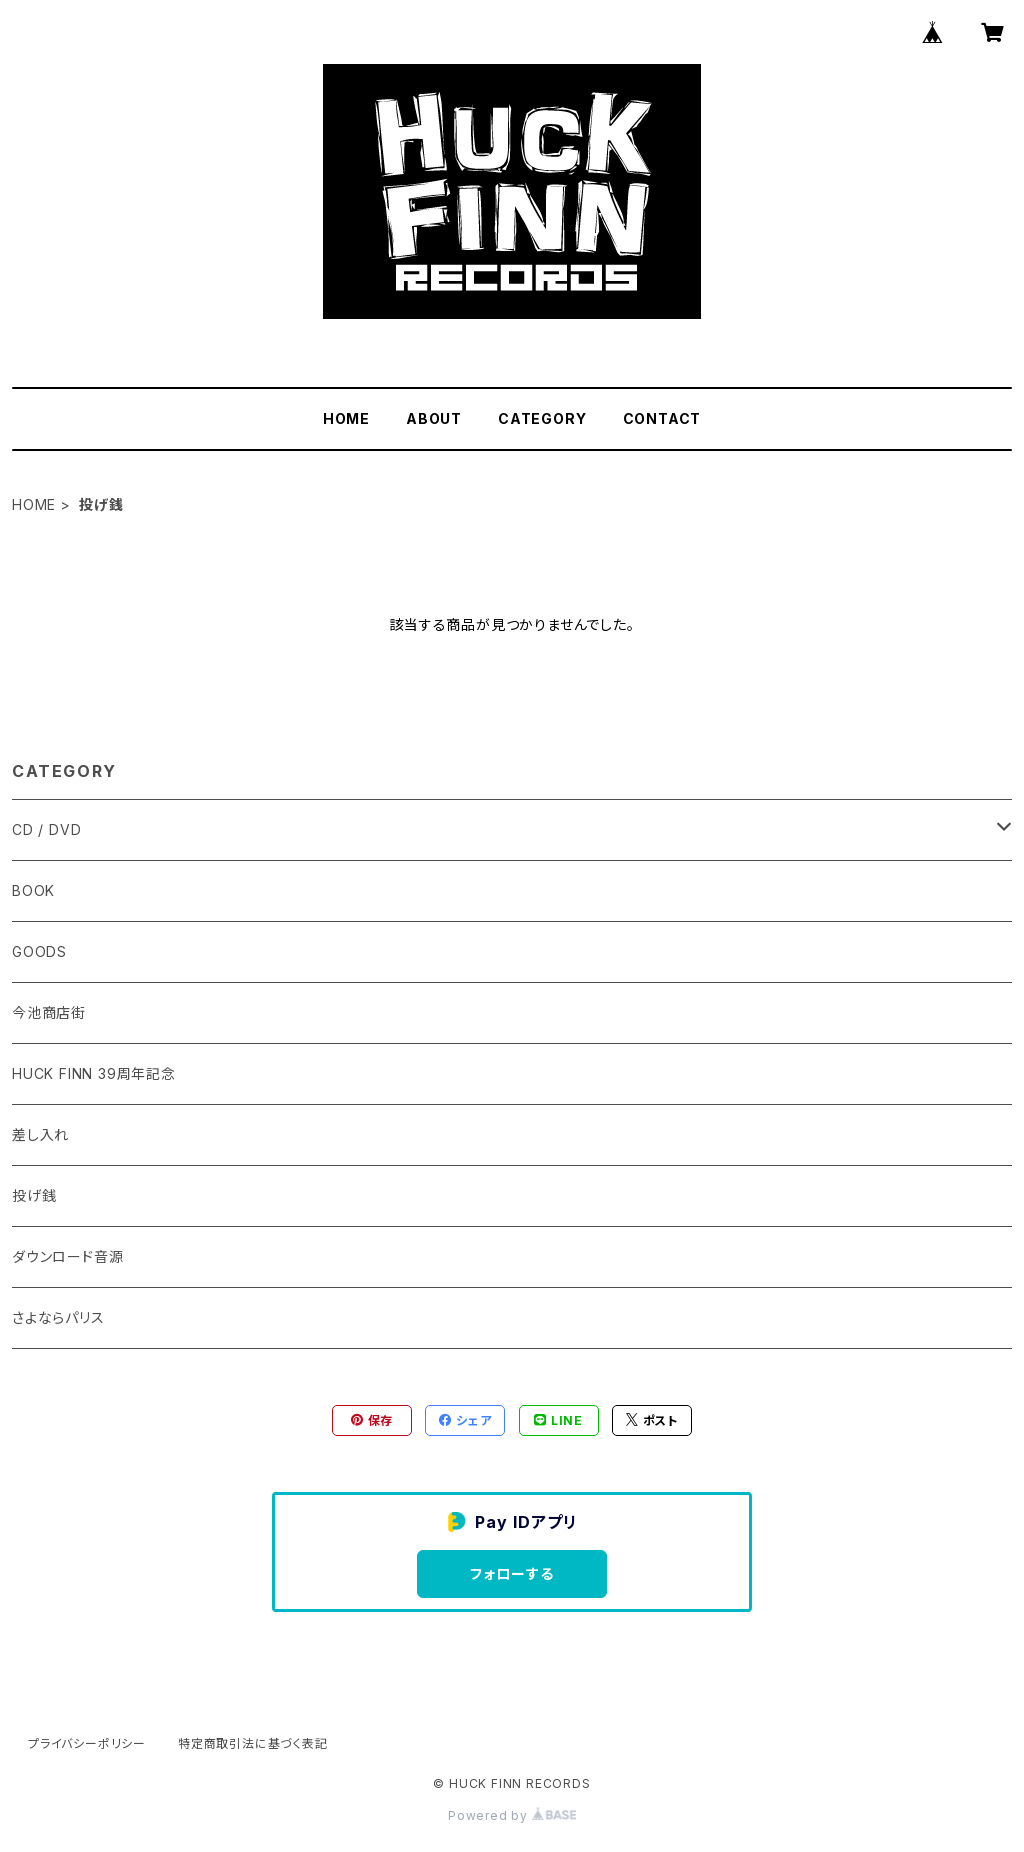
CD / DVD (46, 829)
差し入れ (40, 1134)
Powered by (512, 1815)
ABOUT (434, 418)
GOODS (39, 951)
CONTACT (662, 418)
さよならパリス (58, 1317)
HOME (346, 418)
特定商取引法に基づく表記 (253, 1743)
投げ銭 (34, 1195)
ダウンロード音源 (67, 1256)
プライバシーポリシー (87, 1743)
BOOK (33, 890)
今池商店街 (49, 1012)
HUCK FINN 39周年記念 (94, 1073)
